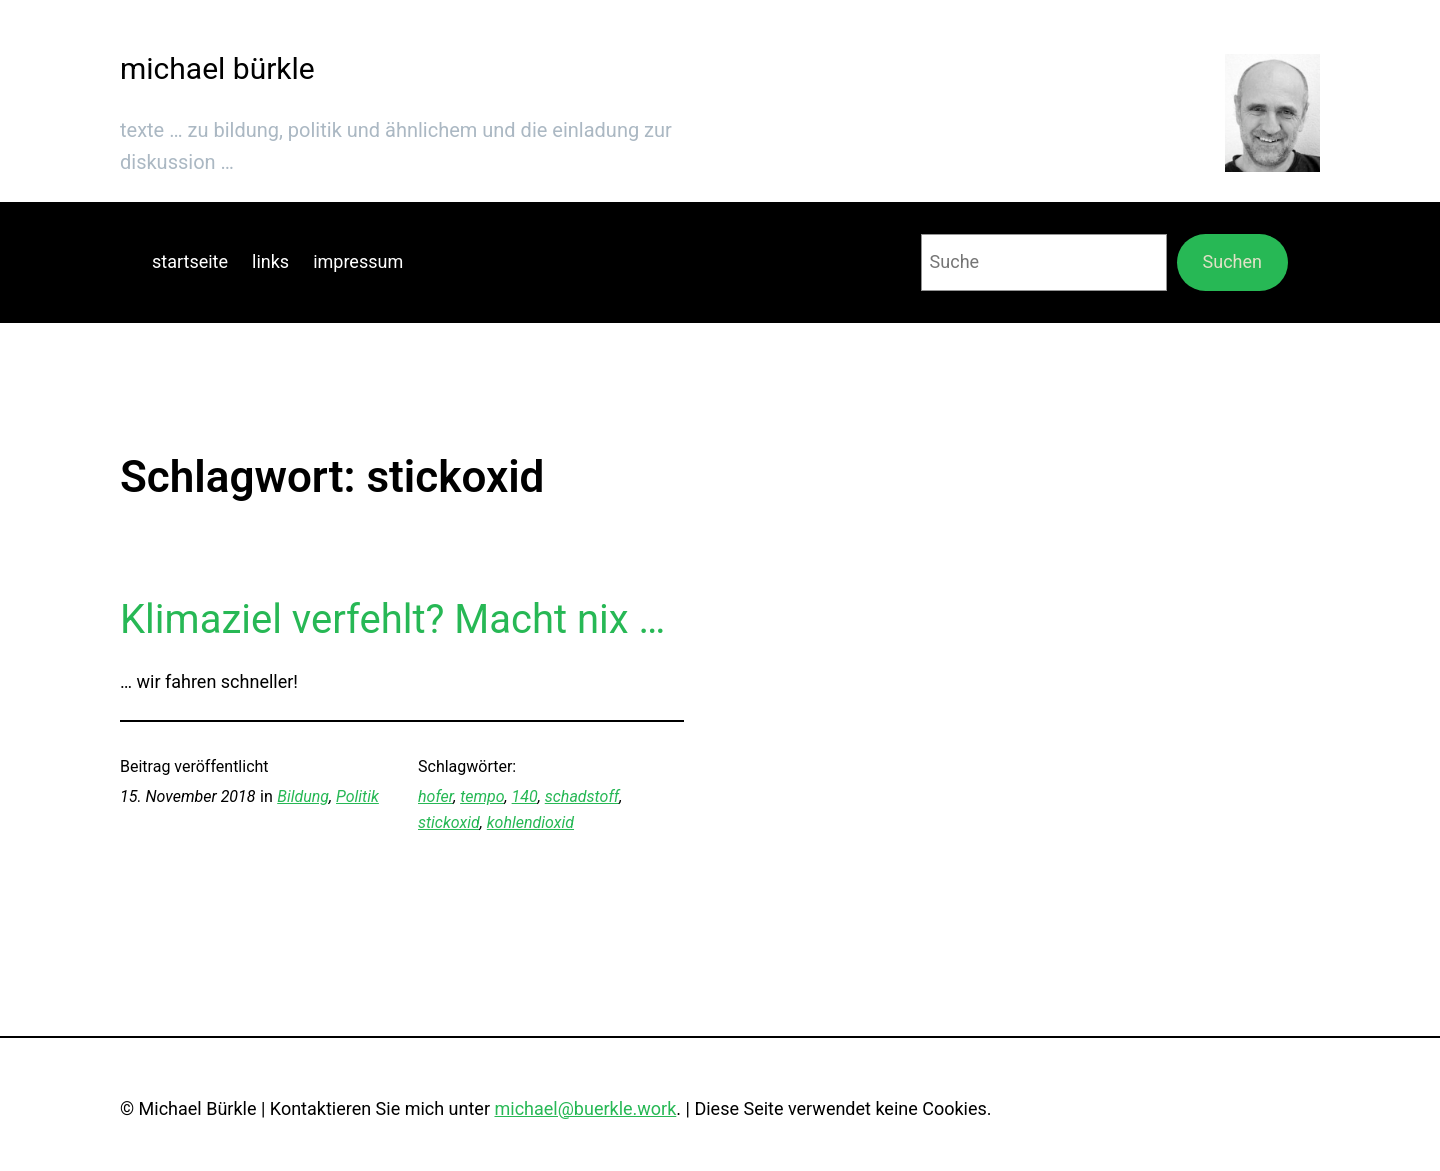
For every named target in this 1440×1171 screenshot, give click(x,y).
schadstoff (582, 796)
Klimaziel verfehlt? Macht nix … (392, 619)
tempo (482, 796)
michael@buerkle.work (585, 1108)
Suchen (1232, 261)
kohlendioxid (530, 822)
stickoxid (449, 822)
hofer (435, 796)
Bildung (303, 796)
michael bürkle (217, 68)
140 (525, 796)
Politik (357, 796)
